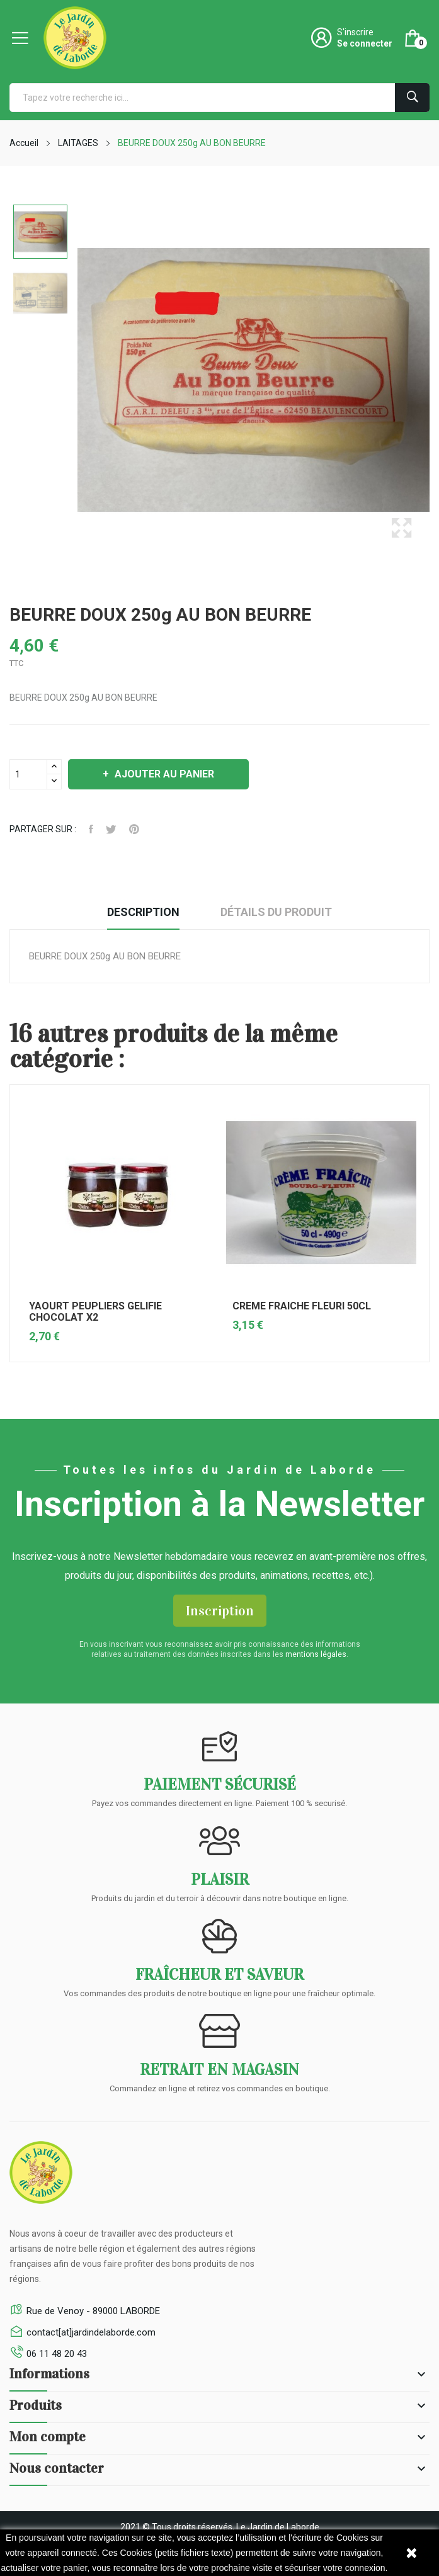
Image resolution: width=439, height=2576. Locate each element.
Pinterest (134, 829)
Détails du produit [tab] (276, 911)
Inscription (220, 1610)
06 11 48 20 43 (56, 2353)
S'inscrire (355, 32)
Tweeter (111, 829)
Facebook (91, 829)
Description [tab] (143, 911)
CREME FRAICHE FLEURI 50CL (301, 1306)
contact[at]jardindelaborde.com (91, 2332)
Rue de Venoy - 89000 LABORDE (93, 2311)
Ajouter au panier (163, 774)
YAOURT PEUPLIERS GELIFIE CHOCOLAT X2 (95, 1312)
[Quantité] (28, 774)
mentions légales (315, 1654)
